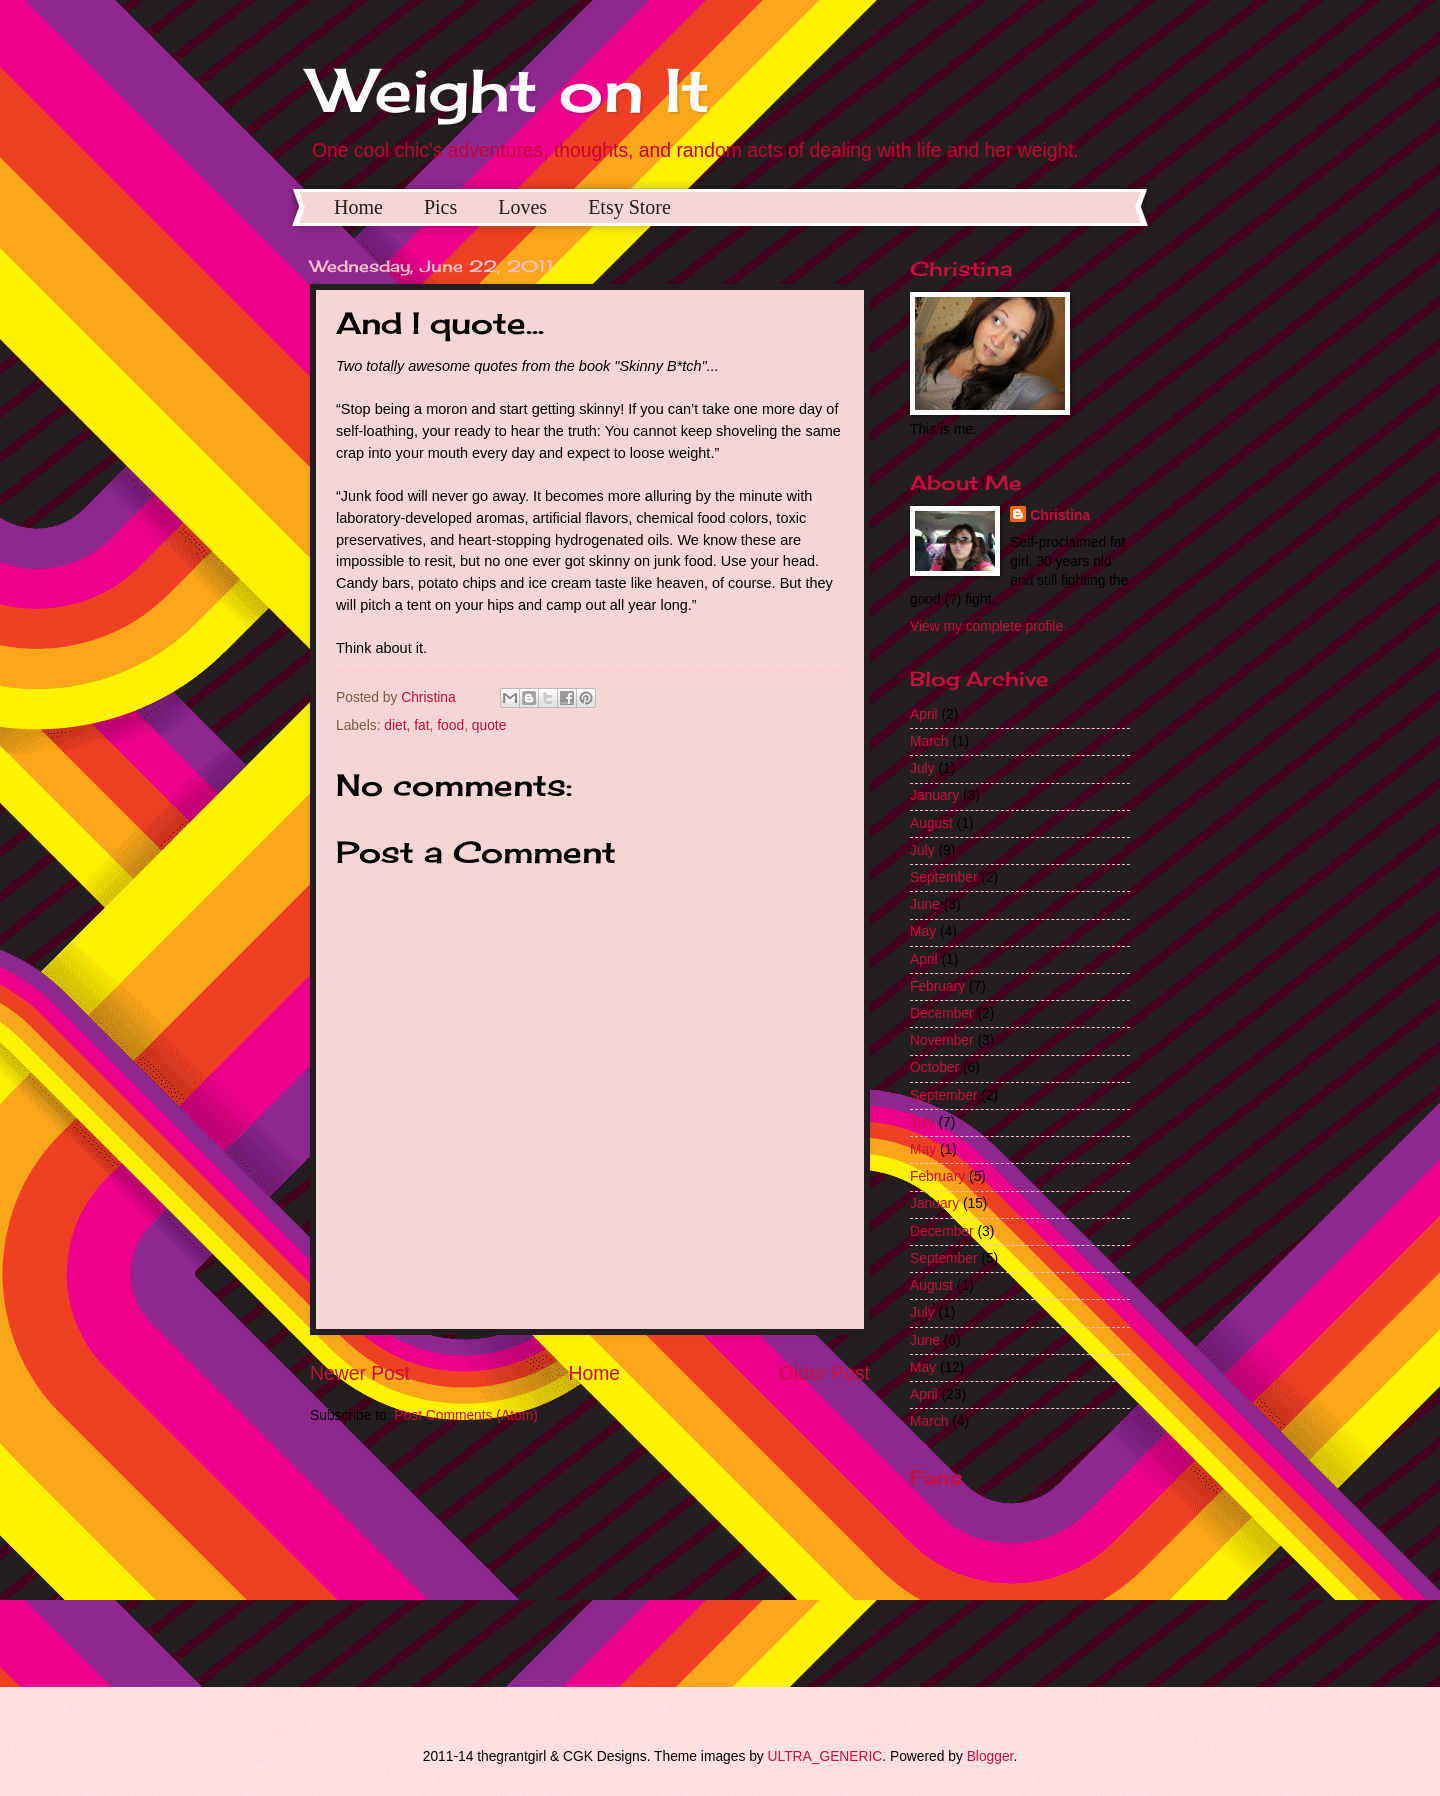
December (942, 1013)
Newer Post (360, 1373)
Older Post (824, 1373)
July (922, 768)
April (924, 714)
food (450, 725)
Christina (1060, 515)
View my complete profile (986, 626)
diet (395, 725)
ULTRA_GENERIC (825, 1756)
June (925, 904)
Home (358, 207)
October (934, 1067)
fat (421, 725)
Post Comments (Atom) (465, 1415)
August (931, 823)
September (944, 877)
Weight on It (510, 89)
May (923, 931)
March (929, 741)
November (942, 1040)
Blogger (990, 1756)
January (934, 795)
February (937, 986)
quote (489, 725)
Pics (440, 207)
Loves (522, 207)
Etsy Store (629, 207)
